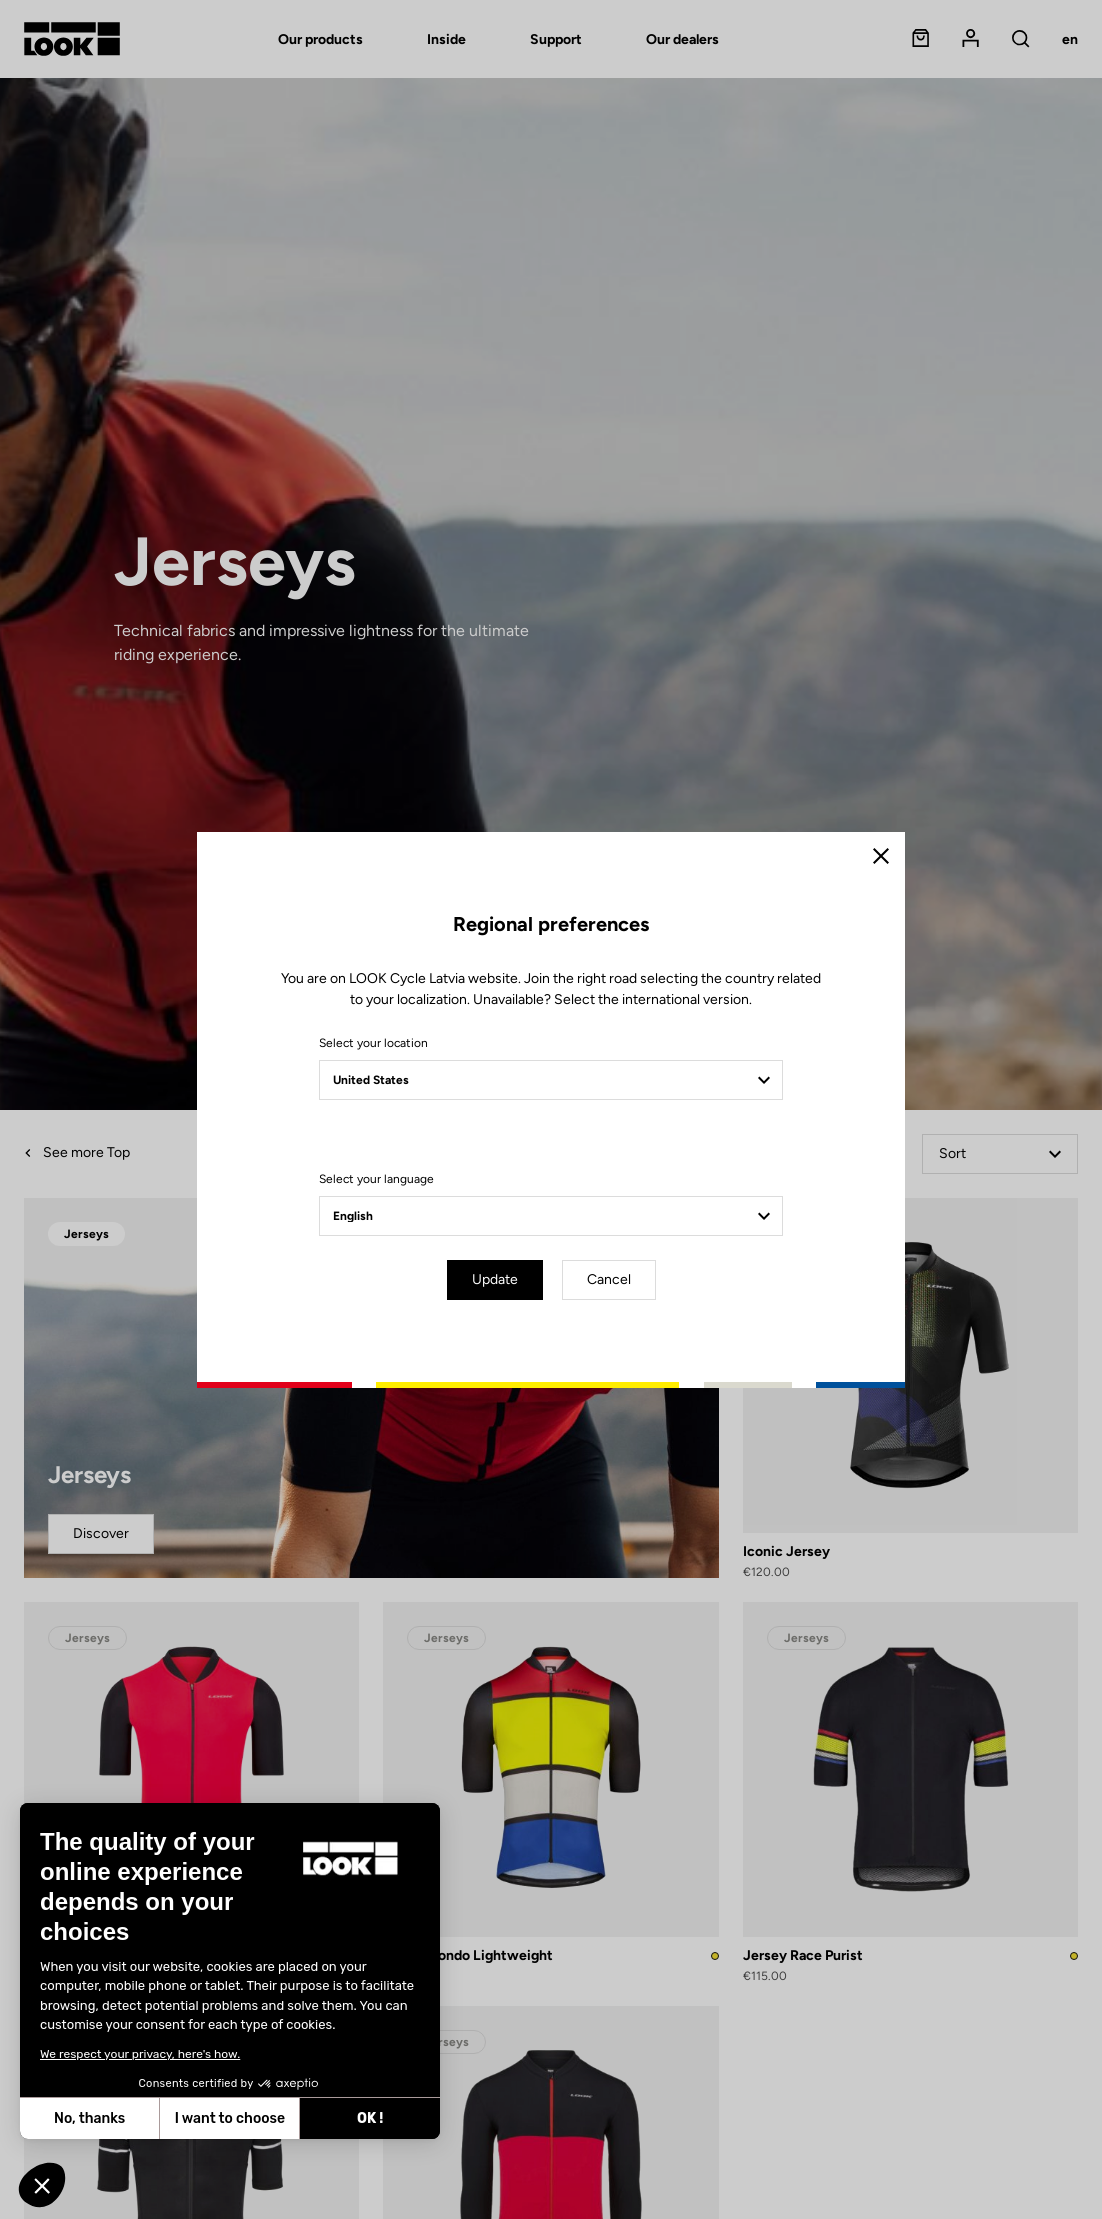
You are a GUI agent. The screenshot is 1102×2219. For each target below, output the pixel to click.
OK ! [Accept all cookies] (370, 2118)
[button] (42, 2185)
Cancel (609, 1279)
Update (495, 1279)
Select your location (373, 1043)
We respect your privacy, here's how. (140, 2054)
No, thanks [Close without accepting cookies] (89, 2118)
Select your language (376, 1179)
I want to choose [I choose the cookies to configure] (230, 2118)
